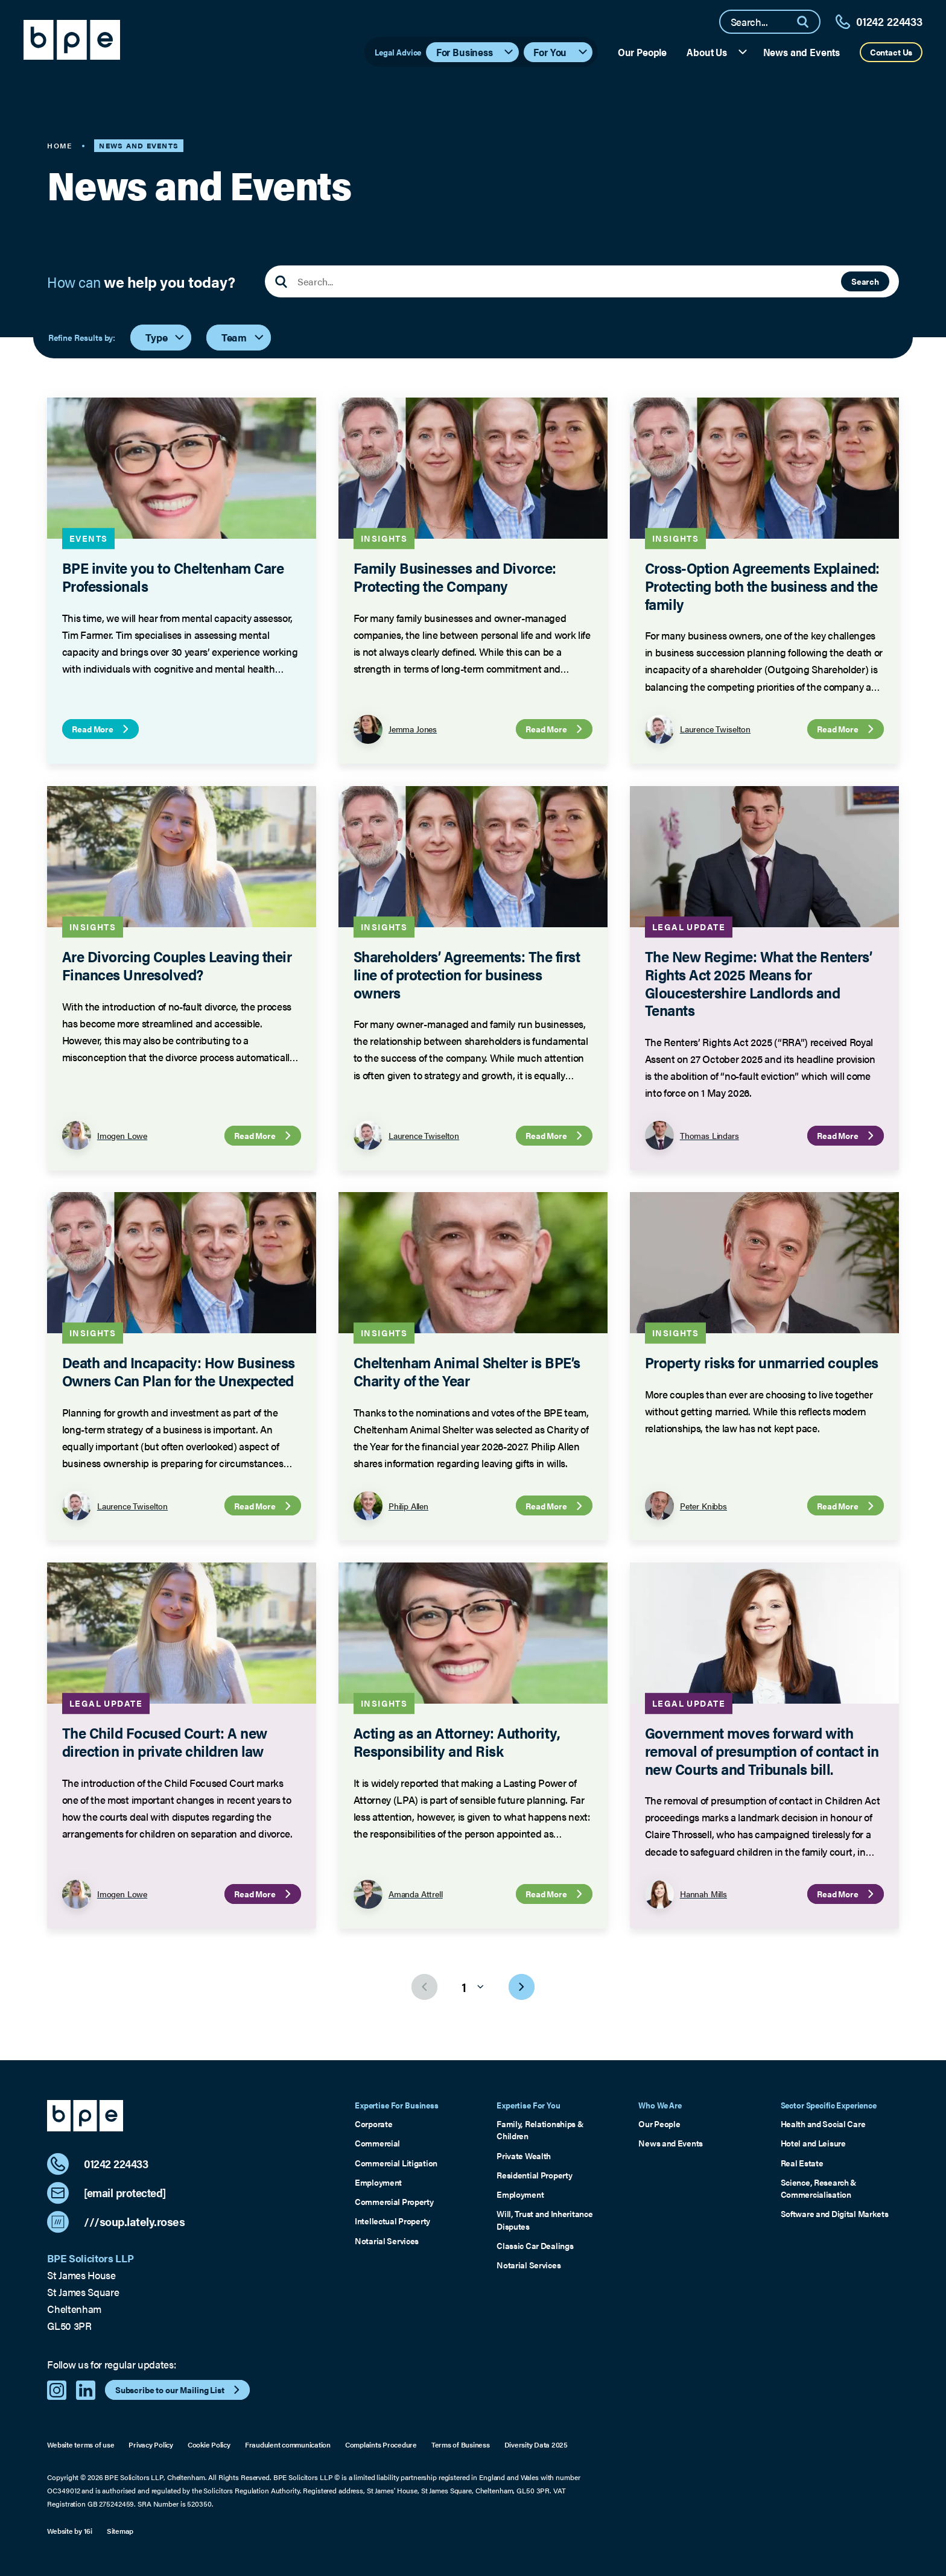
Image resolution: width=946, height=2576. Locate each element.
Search (865, 281)
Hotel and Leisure (813, 2143)
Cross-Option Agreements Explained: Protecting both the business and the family (762, 585)
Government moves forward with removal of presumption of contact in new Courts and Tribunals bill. (762, 1750)
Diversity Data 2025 (536, 2445)
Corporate (373, 2124)
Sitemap (120, 2531)
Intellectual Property (392, 2221)
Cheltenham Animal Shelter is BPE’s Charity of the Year (467, 1371)
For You (560, 52)
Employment (378, 2182)
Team (243, 337)
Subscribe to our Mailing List (179, 2390)
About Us (718, 52)
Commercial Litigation (396, 2163)
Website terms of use (80, 2445)
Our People (642, 52)
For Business (475, 52)
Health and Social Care (823, 2124)
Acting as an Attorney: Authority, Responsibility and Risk (457, 1741)
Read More (102, 729)
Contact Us (891, 52)
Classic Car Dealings (535, 2245)
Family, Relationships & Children (540, 2130)
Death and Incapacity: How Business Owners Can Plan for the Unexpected (178, 1371)
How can (141, 282)
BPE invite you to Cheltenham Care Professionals (173, 576)
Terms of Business (460, 2445)
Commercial (377, 2143)
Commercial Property (394, 2201)
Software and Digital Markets (835, 2213)
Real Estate (802, 2163)
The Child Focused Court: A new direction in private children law (164, 1741)
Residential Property (534, 2175)
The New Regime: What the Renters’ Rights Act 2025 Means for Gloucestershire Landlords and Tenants (758, 982)
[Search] (807, 22)
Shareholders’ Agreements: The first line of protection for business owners (467, 974)
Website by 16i (69, 2531)
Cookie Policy (209, 2445)
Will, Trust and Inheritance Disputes (544, 2219)
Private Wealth (524, 2155)
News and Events (801, 52)
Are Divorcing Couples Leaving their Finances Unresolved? (177, 965)
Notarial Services (387, 2241)
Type (165, 337)
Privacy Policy (151, 2445)
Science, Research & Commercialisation (819, 2188)
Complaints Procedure (381, 2445)
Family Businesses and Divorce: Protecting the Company (455, 576)
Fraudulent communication (288, 2445)
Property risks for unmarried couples (761, 1361)
